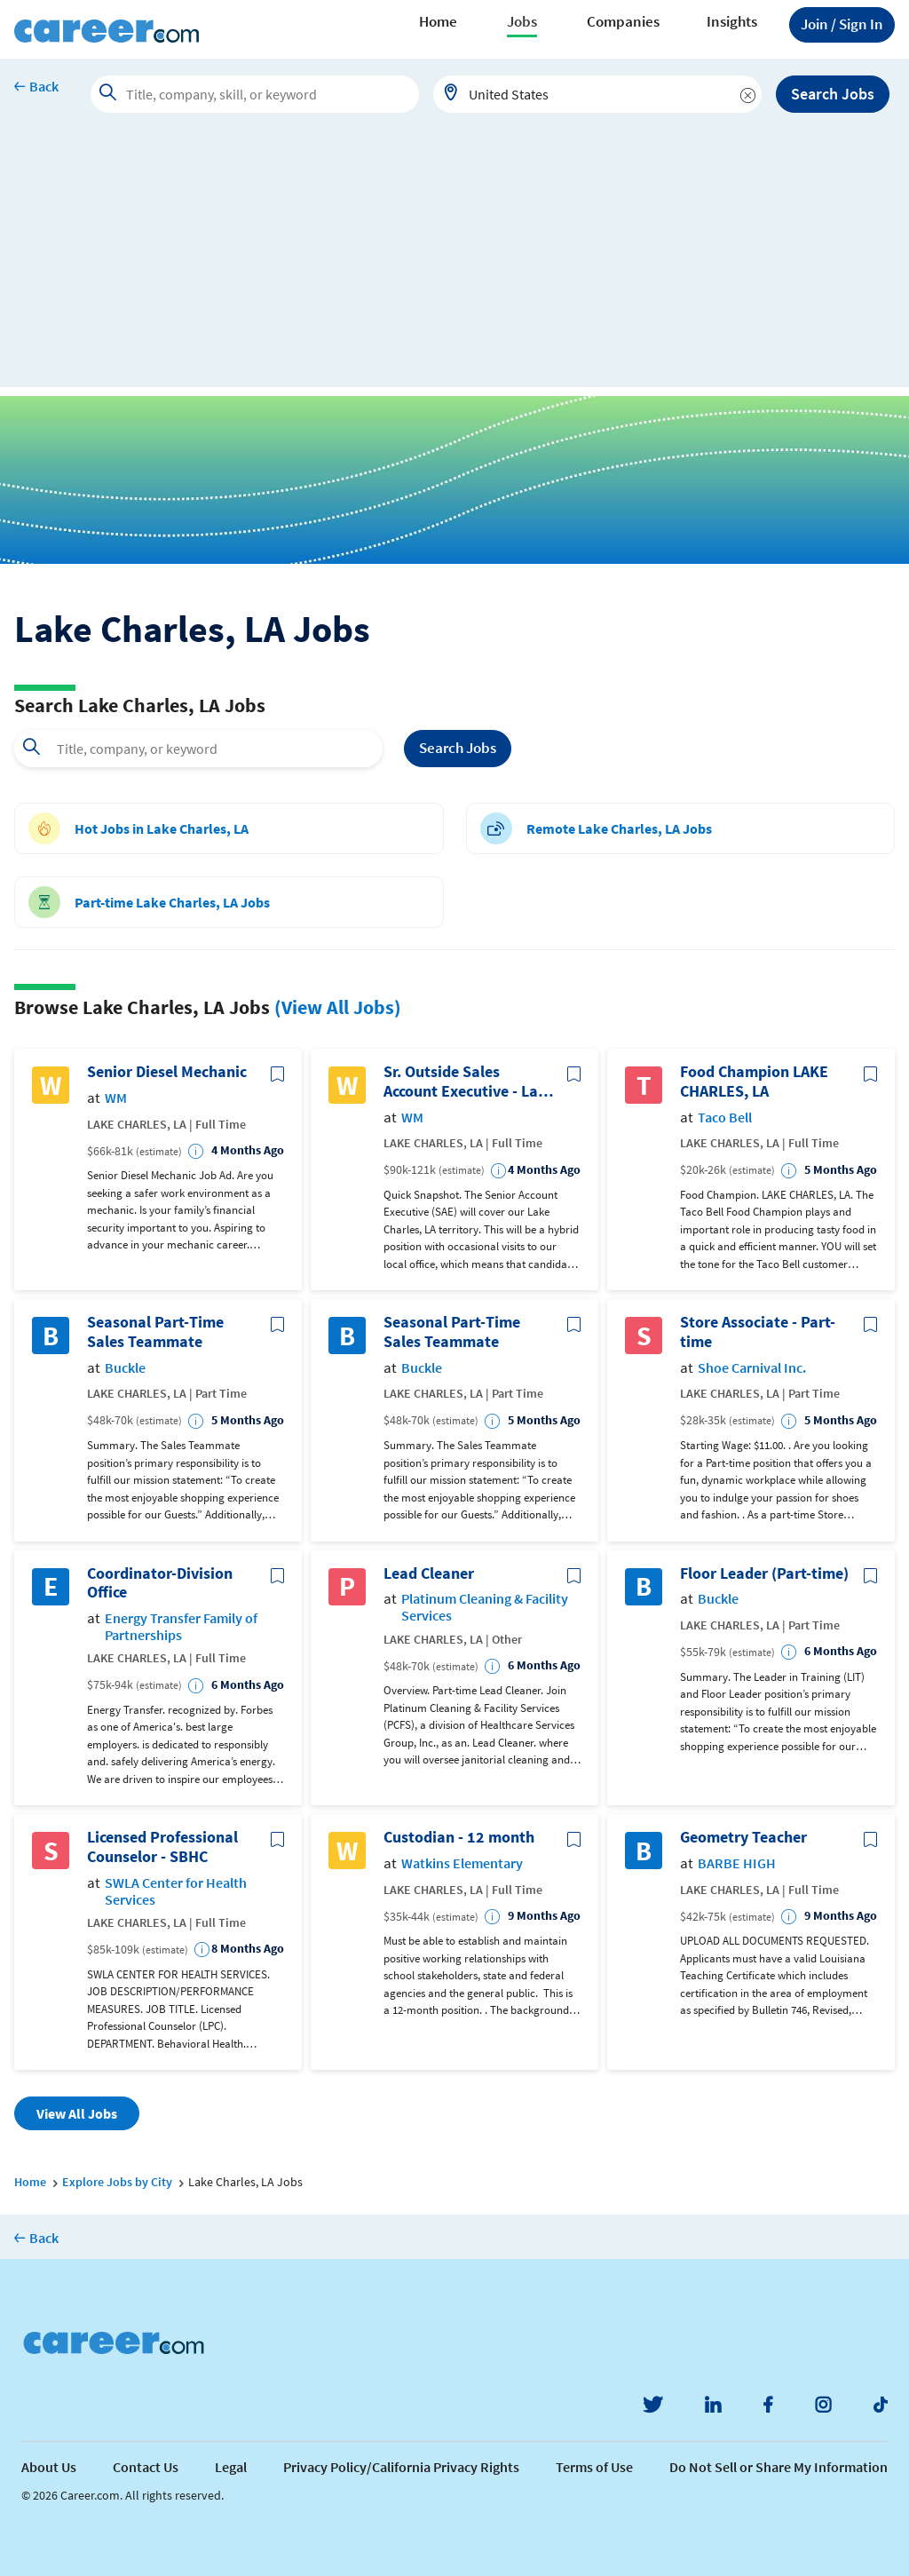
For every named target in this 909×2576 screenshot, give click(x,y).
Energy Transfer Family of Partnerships (181, 1627)
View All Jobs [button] (76, 2113)
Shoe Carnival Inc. (752, 1367)
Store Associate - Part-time (757, 1331)
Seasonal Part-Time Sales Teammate (155, 1331)
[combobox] (597, 94)
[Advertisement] (454, 263)
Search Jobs (832, 93)
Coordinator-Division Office (160, 1583)
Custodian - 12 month (458, 1837)
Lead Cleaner (428, 1573)
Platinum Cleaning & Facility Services (484, 1607)
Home (438, 21)
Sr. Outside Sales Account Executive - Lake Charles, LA (468, 1081)
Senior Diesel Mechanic (167, 1072)
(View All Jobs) (337, 1007)
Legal (231, 2467)
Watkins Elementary (462, 1863)
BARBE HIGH (737, 1863)
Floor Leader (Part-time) (764, 1573)
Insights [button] (732, 21)
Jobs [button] (522, 21)
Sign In (842, 24)
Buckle (125, 1367)
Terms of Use (594, 2467)
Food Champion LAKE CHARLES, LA (754, 1081)
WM (116, 1098)
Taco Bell (725, 1117)
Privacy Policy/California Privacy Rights (401, 2467)
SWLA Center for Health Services (176, 1891)
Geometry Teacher (743, 1837)
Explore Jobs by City (117, 2182)
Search (457, 748)
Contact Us (145, 2467)
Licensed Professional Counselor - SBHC (162, 1846)
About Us (48, 2467)
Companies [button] (623, 21)
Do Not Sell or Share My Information (778, 2467)
